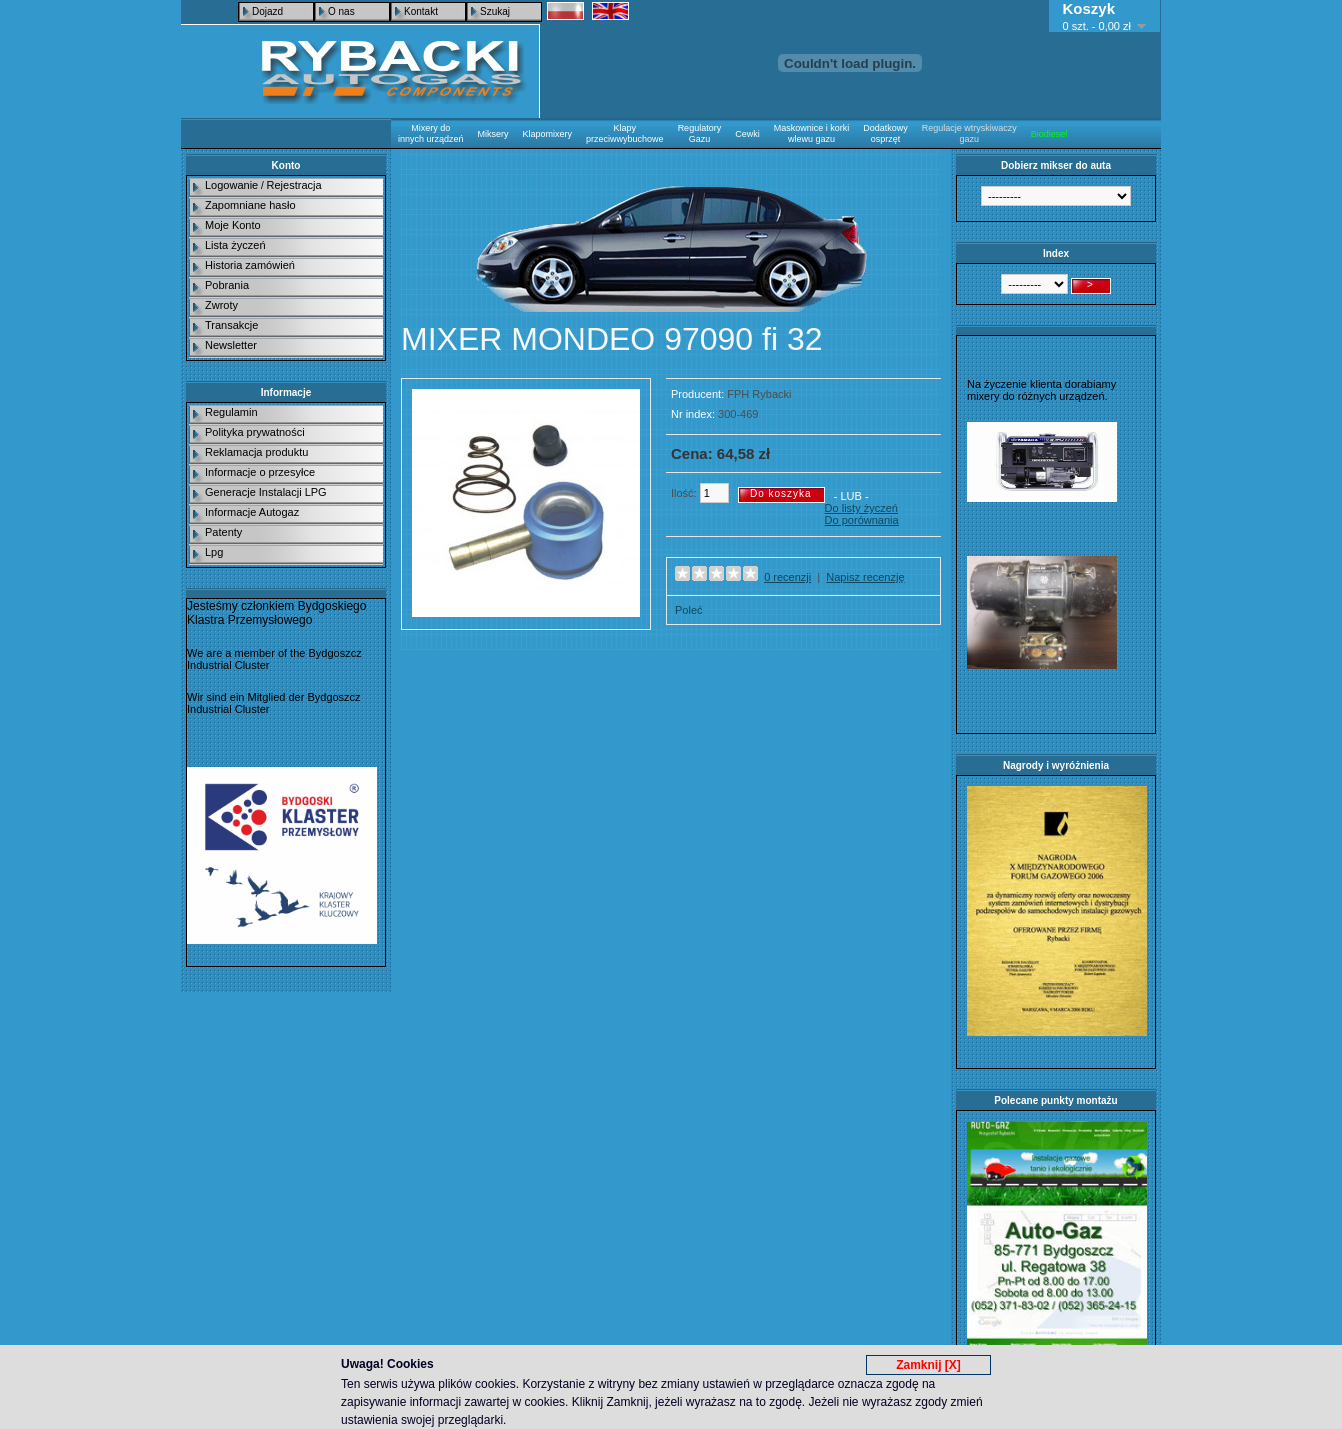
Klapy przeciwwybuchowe (625, 133)
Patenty (223, 532)
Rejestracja (294, 185)
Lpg (214, 552)
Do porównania (862, 520)
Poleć (689, 610)
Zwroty (221, 305)
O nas (341, 11)
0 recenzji (787, 577)
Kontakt (421, 11)
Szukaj (495, 11)
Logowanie (231, 185)
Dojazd (267, 11)
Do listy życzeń (861, 508)
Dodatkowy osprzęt (885, 133)
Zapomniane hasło (250, 205)
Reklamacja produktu (256, 452)
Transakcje (231, 325)
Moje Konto (233, 225)
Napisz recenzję (865, 577)
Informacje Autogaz (252, 512)
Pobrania (227, 285)
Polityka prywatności (255, 432)
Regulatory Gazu (700, 133)
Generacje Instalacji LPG (266, 492)
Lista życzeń (235, 245)
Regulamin (231, 412)
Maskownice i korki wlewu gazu (812, 133)
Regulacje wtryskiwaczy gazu (969, 133)
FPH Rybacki (759, 394)
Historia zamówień (250, 265)
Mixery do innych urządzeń (431, 133)
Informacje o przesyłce (260, 472)
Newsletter (231, 345)
